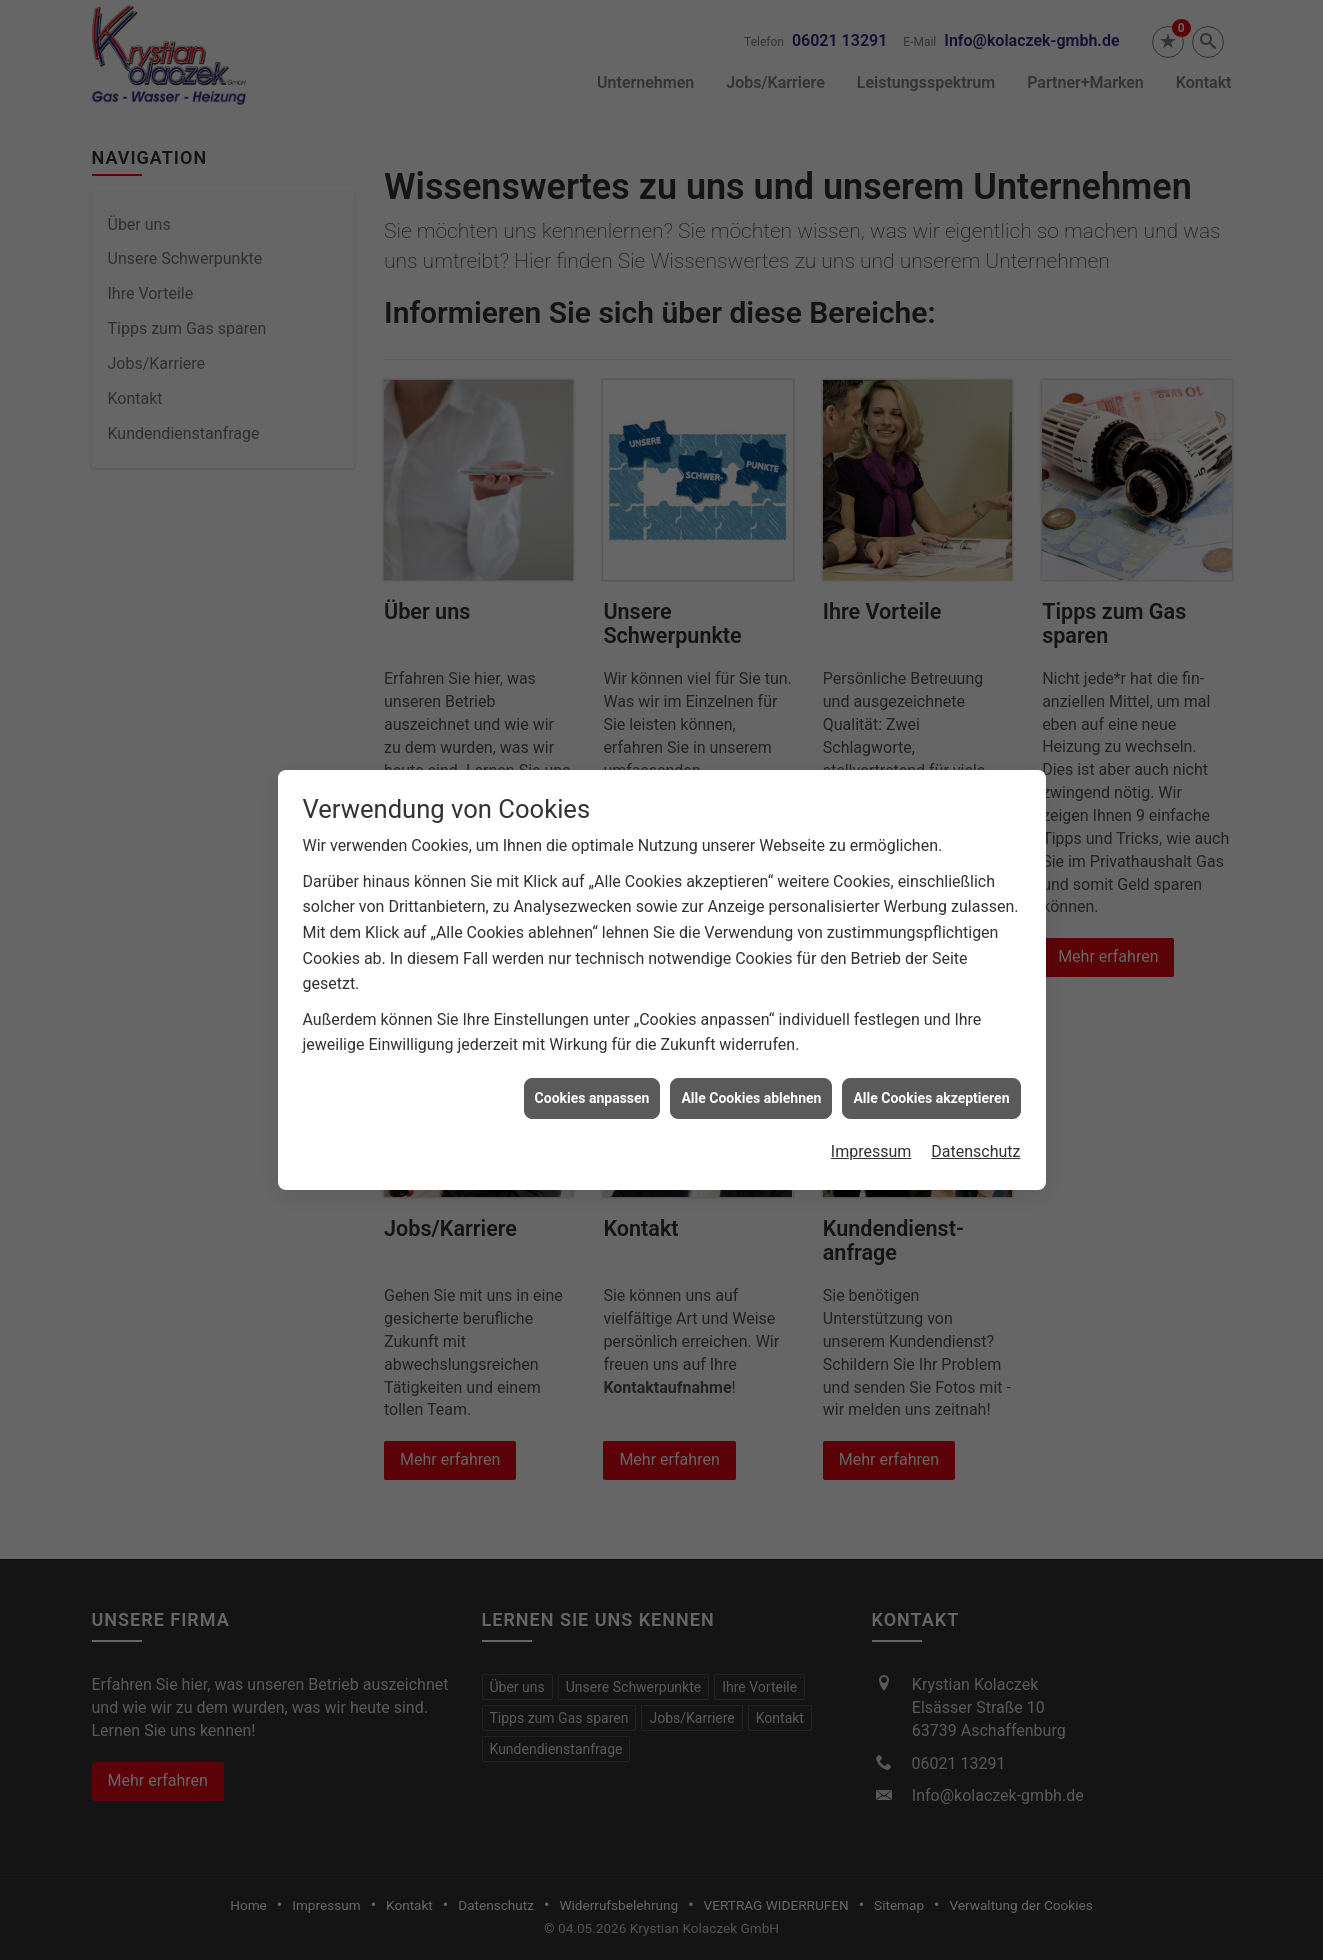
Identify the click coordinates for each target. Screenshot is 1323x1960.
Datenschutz (975, 1117)
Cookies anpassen (592, 1063)
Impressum (871, 1117)
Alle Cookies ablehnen (751, 1063)
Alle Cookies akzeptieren (931, 1063)
